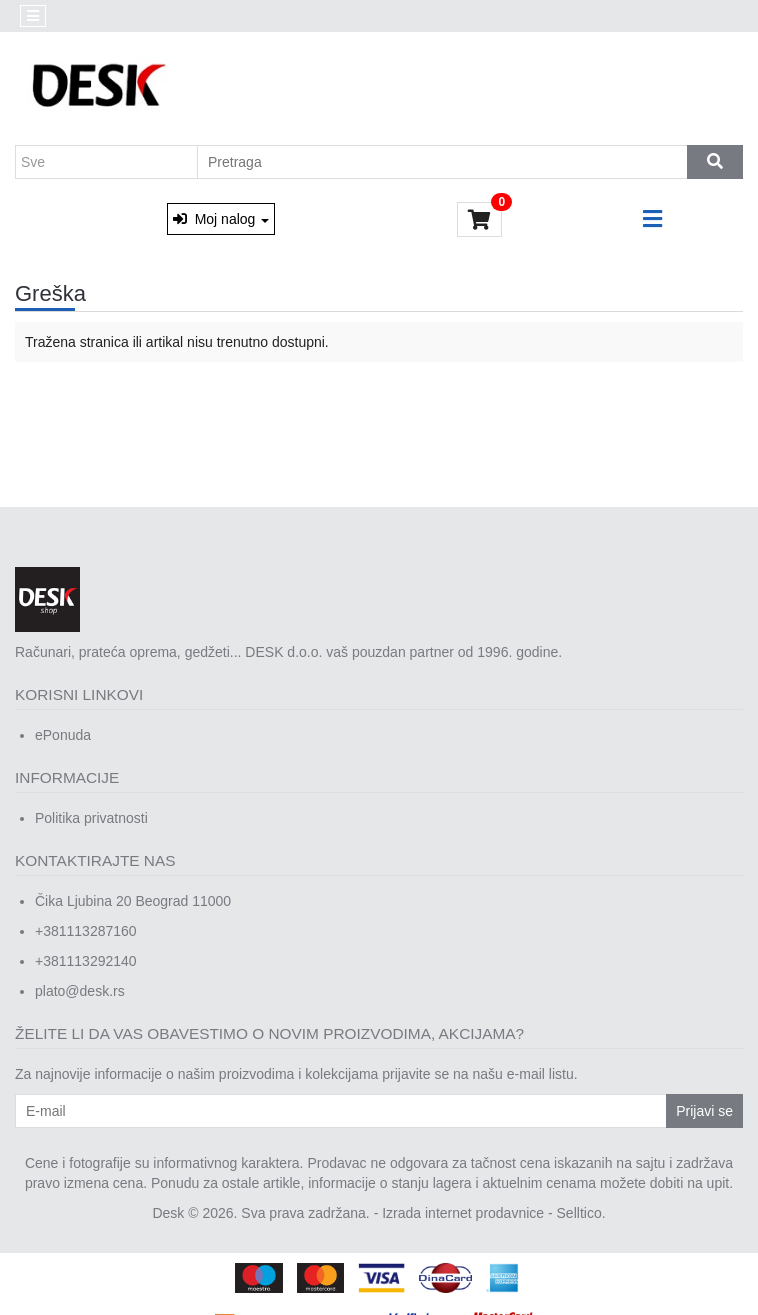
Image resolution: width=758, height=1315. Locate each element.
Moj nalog (221, 219)
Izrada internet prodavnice (463, 1213)
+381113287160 (86, 931)
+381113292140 (86, 961)
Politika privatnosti (91, 818)
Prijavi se (704, 1111)
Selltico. (581, 1213)
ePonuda (63, 735)
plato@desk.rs (80, 991)
